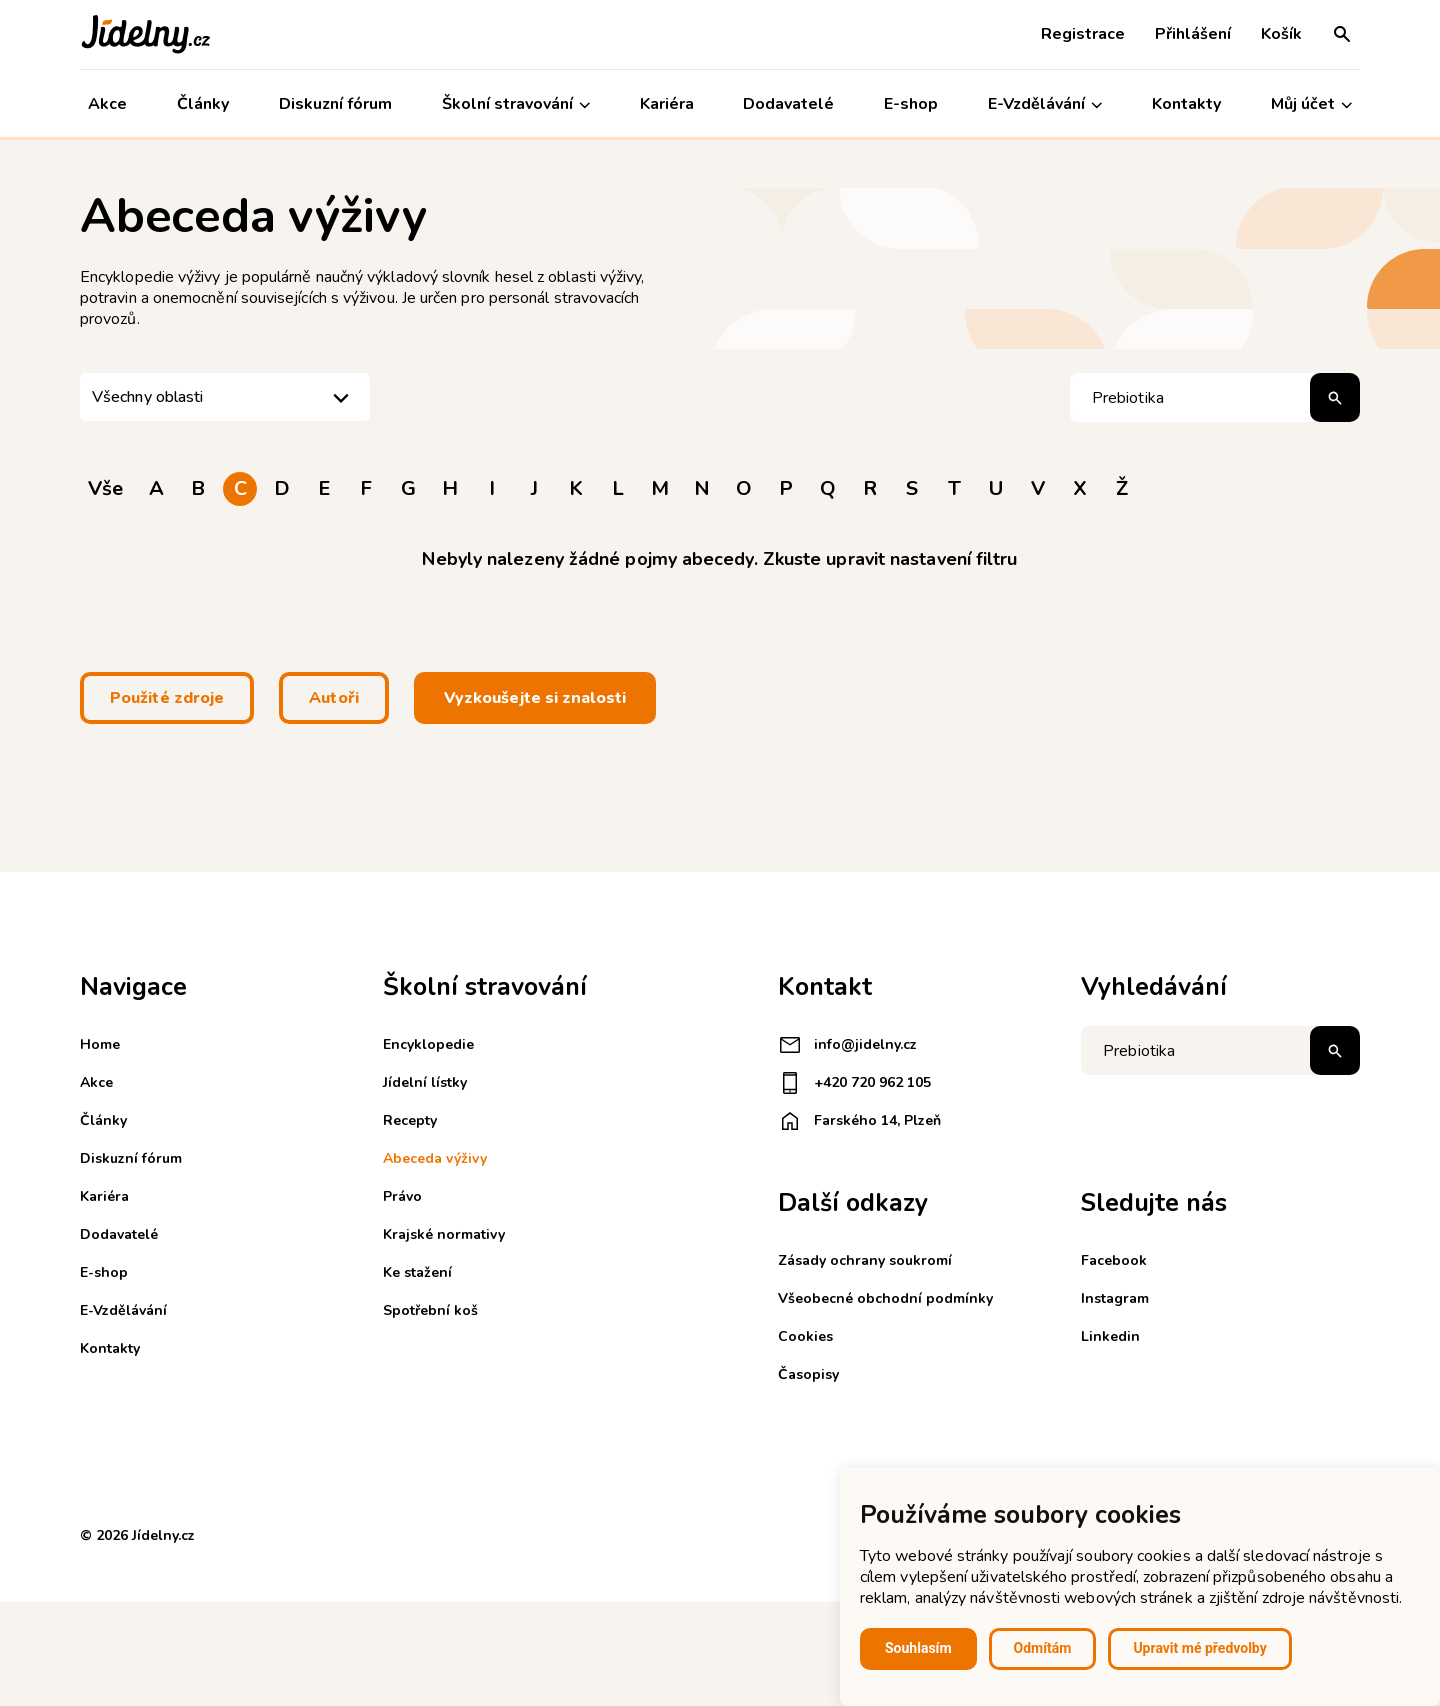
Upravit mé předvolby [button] (1199, 1648)
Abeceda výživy (435, 1158)
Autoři (334, 698)
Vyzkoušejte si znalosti (535, 698)
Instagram (1115, 1298)
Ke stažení (417, 1272)
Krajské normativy (444, 1234)
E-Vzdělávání (1045, 104)
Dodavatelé (788, 104)
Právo (402, 1196)
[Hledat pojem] (1215, 397)
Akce (107, 104)
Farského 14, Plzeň (859, 1121)
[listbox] (225, 397)
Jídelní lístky (425, 1082)
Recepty (410, 1120)
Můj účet (1311, 104)
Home (100, 1044)
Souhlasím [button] (918, 1648)
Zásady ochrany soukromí (865, 1260)
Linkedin (1110, 1336)
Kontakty (1186, 104)
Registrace (1083, 34)
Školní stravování (516, 104)
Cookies (805, 1336)
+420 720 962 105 (854, 1083)
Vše (105, 488)
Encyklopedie (428, 1044)
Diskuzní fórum (335, 104)
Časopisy (808, 1374)
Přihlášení (1193, 34)
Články (203, 104)
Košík (1281, 34)
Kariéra (667, 104)
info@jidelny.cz (847, 1045)
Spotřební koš (430, 1310)
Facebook (1114, 1260)
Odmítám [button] (1043, 1648)
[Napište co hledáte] (1220, 1050)
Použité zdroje (167, 698)
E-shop (911, 104)
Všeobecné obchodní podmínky (885, 1298)
